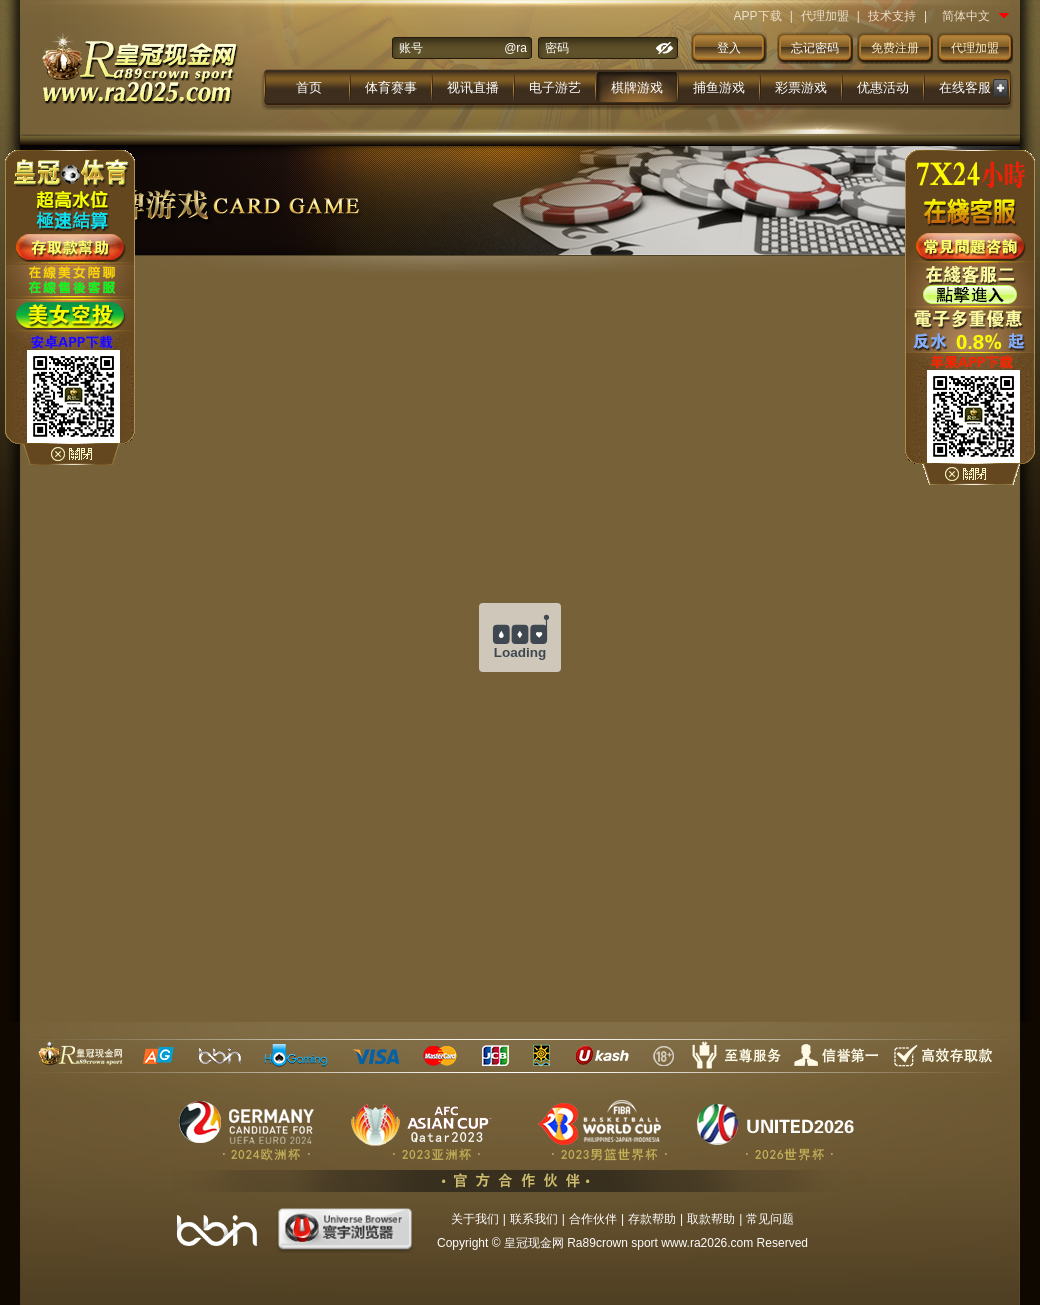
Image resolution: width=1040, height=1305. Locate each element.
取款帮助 (711, 1219)
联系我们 (534, 1219)
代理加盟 (825, 16)
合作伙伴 (593, 1219)
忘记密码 (815, 48)
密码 (557, 48)
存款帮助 (652, 1219)
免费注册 (895, 48)
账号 (411, 48)
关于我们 (475, 1219)
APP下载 (758, 16)
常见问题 (770, 1219)
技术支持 (892, 16)
